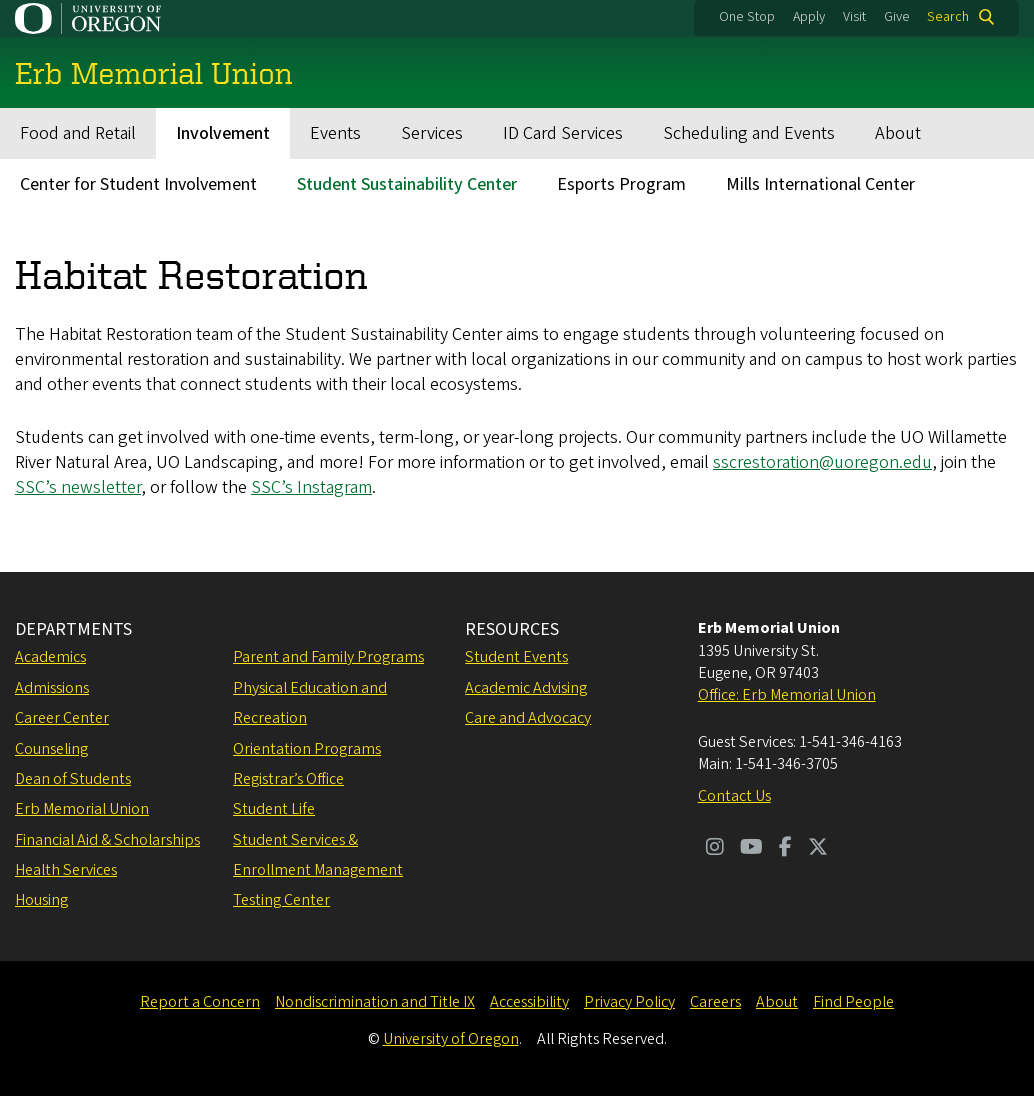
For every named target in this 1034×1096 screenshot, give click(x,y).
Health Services (66, 870)
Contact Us (734, 796)
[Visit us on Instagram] (715, 849)
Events (335, 133)
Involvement (223, 133)
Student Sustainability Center (407, 184)
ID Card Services (563, 133)
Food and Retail (78, 133)
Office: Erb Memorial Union (787, 695)
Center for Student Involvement (138, 184)
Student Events (516, 657)
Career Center (62, 718)
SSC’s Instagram (311, 487)
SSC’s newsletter (78, 487)
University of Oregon (451, 1039)
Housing (41, 900)
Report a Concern (200, 1002)
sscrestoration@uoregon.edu (822, 462)
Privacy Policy (629, 1002)
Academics (50, 657)
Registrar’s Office (288, 779)
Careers (715, 1002)
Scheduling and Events (749, 133)
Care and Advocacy (528, 718)
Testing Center (281, 900)
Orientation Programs (307, 749)
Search (948, 17)
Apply (809, 17)
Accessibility (529, 1002)
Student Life (274, 809)
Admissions (52, 688)
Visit (854, 17)
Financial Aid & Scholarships (107, 840)
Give (897, 17)
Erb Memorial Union (82, 809)
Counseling (51, 749)
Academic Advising (526, 688)
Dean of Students (73, 779)
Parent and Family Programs (328, 657)
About (898, 133)
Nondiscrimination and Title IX (375, 1002)
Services (432, 133)
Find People (853, 1002)
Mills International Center (820, 184)
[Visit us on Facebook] (785, 849)
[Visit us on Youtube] (751, 849)
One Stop (747, 17)
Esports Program (621, 184)
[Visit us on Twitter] (818, 849)
